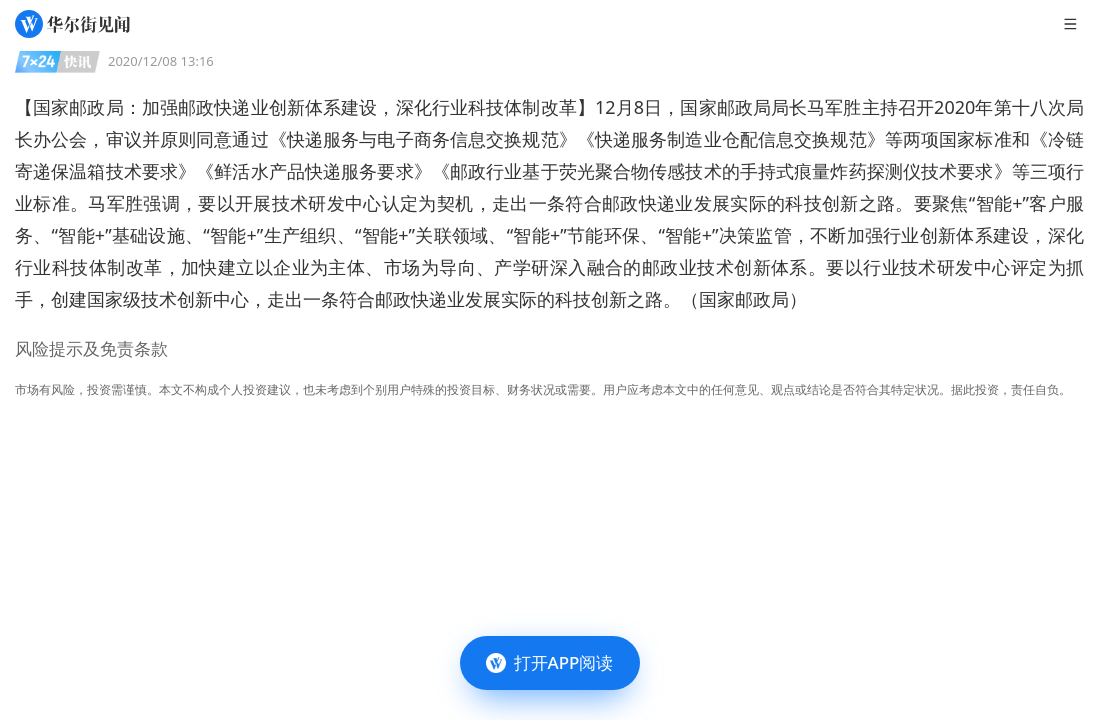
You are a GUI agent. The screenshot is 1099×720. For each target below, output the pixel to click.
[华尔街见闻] (72, 24)
